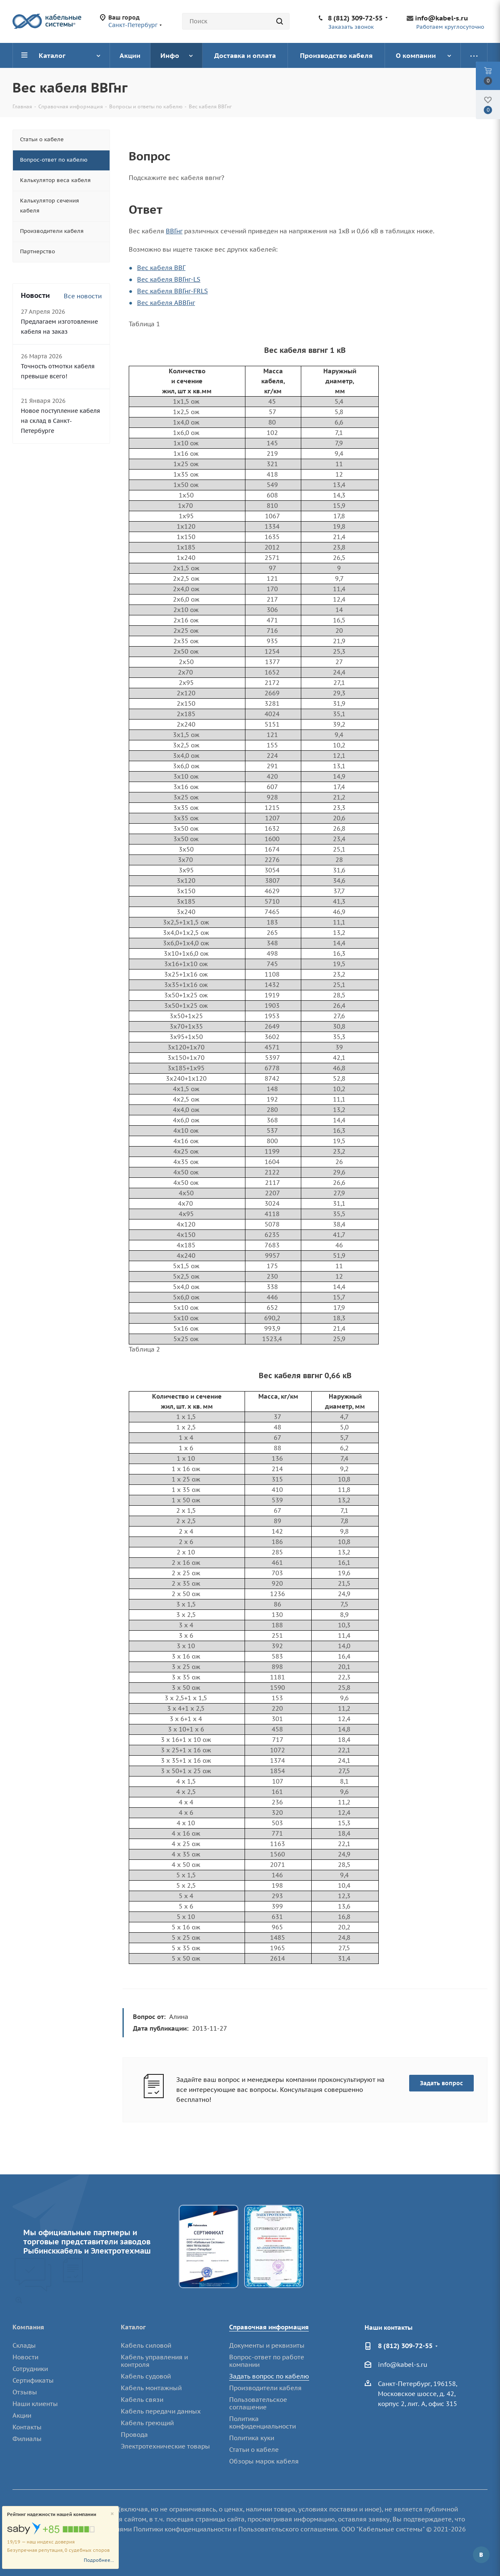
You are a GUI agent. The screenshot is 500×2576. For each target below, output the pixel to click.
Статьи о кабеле (254, 2450)
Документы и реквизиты (267, 2345)
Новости (25, 2357)
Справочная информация (269, 2327)
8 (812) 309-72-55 (355, 18)
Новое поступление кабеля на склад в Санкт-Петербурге (60, 421)
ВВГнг (174, 231)
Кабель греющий (147, 2423)
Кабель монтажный (151, 2388)
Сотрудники (30, 2369)
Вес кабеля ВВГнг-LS (168, 279)
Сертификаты (33, 2380)
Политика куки (251, 2438)
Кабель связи (142, 2400)
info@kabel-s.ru (441, 18)
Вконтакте (481, 2554)
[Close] (112, 2514)
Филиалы (27, 2439)
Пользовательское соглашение (258, 2403)
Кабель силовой (146, 2345)
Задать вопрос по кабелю (269, 2376)
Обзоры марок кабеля (264, 2461)
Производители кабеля (265, 2388)
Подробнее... (99, 2560)
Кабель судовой (146, 2376)
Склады (24, 2345)
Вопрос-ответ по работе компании (266, 2361)
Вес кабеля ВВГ (161, 268)
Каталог (133, 2327)
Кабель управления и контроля (154, 2361)
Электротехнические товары (165, 2446)
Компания (28, 2327)
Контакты (27, 2427)
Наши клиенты (35, 2404)
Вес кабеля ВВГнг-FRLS (172, 291)
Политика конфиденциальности (262, 2422)
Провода (134, 2435)
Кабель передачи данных (161, 2411)
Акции (21, 2415)
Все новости (83, 296)
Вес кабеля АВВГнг (166, 303)
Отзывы (24, 2392)
